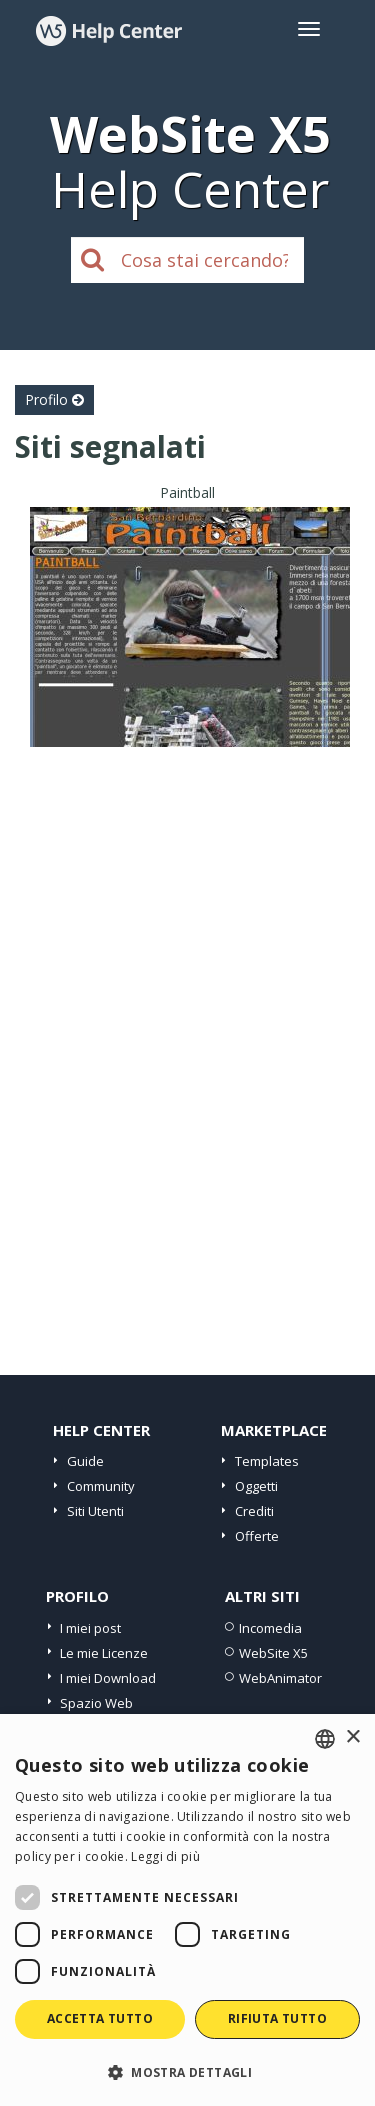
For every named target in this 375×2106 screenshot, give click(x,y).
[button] (187, 2071)
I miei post (90, 1628)
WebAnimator (280, 1678)
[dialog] (187, 1910)
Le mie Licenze (104, 1653)
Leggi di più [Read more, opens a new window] (165, 1856)
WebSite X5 (273, 1653)
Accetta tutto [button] (100, 2018)
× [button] (352, 1737)
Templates (267, 1461)
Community (101, 1486)
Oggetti (256, 1486)
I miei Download (108, 1678)
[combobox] (325, 1739)
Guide (85, 1461)
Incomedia (270, 1628)
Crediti (254, 1511)
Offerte (257, 1536)
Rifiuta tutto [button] (277, 2018)
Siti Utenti (95, 1511)
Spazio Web (96, 1703)
